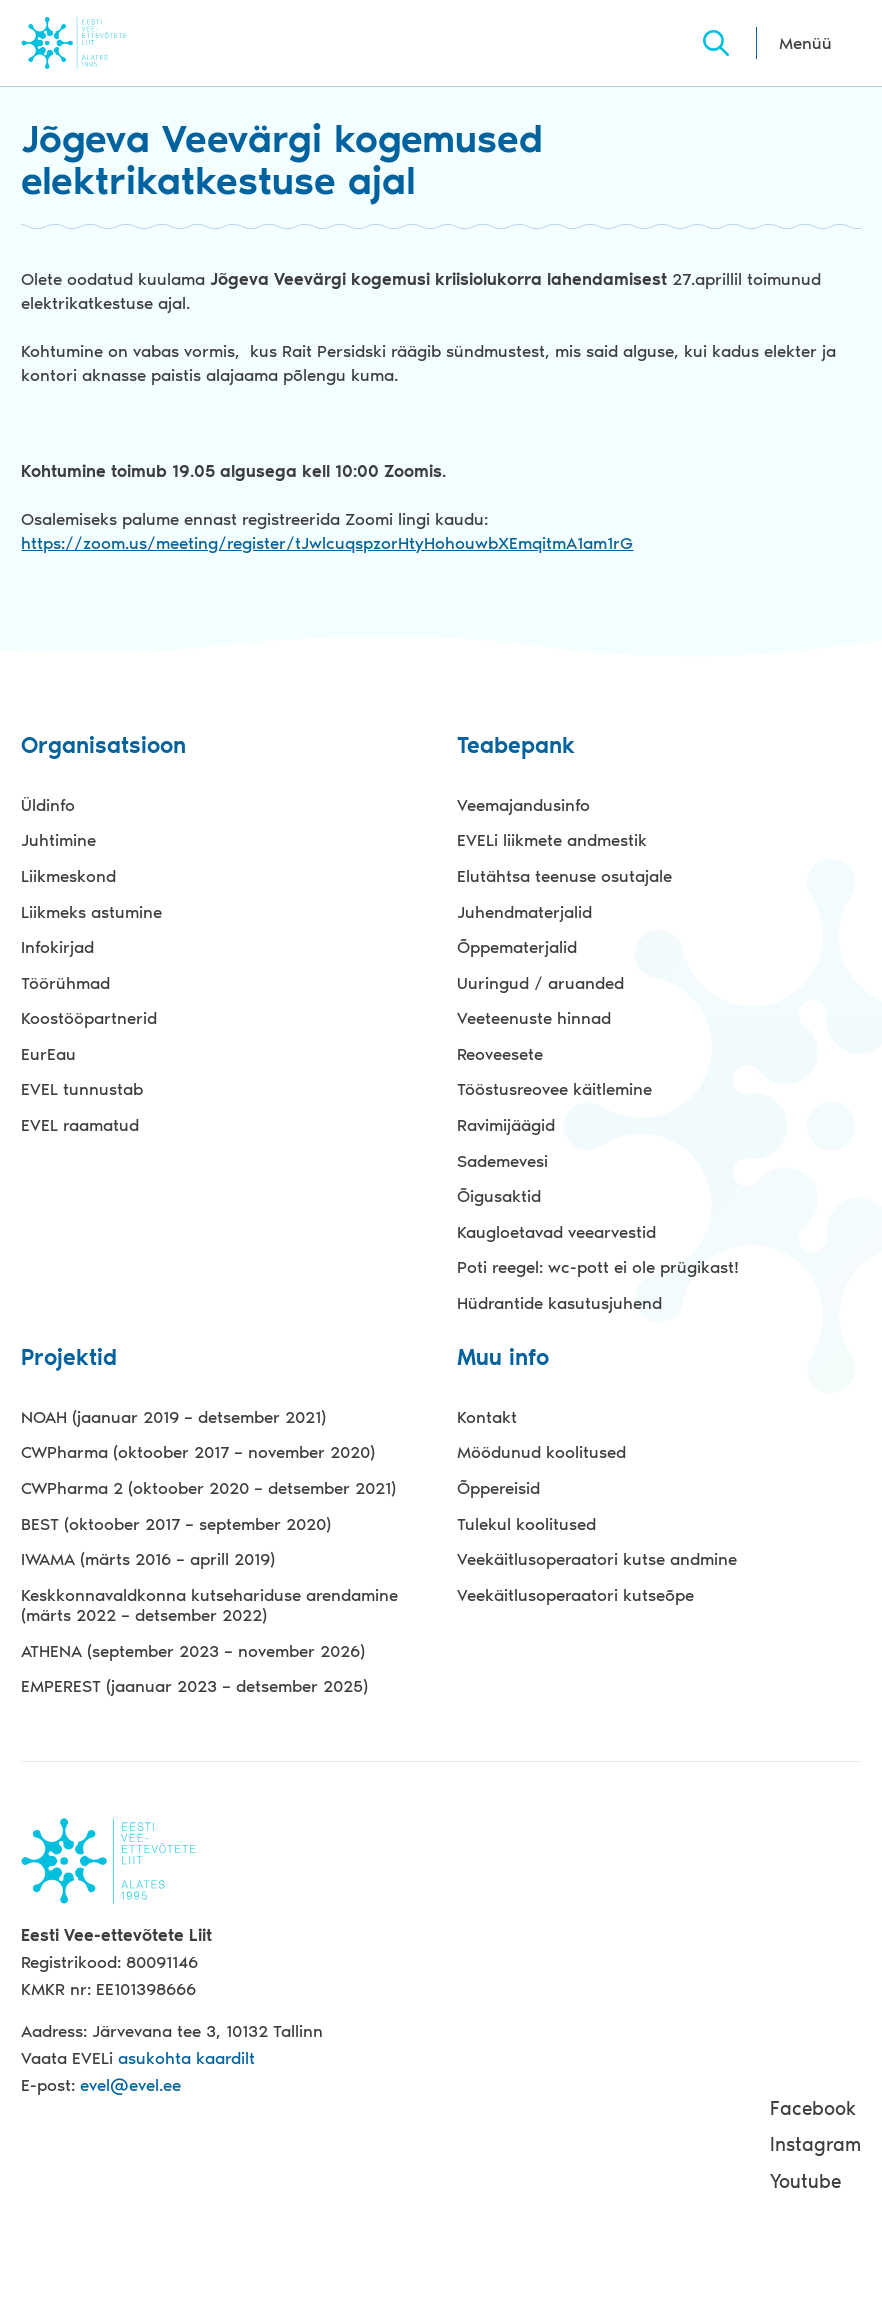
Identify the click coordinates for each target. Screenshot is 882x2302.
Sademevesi (502, 1161)
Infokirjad (57, 947)
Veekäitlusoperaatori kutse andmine (597, 1559)
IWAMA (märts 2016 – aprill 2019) (148, 1559)
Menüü (805, 43)
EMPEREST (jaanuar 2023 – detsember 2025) (194, 1686)
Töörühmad (65, 983)
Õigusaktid (499, 1196)
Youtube (805, 2181)
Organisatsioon (103, 746)
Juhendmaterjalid (524, 912)
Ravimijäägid (506, 1125)
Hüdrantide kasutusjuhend (559, 1303)
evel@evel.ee (130, 2085)
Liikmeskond (68, 876)
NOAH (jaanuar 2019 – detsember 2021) (173, 1417)
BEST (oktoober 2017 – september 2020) (176, 1524)
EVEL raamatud (80, 1125)
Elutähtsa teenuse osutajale (564, 876)
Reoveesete (500, 1054)
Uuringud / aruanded (540, 983)
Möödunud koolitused (541, 1452)
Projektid (69, 1358)
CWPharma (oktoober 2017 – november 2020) (198, 1452)
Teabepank (516, 746)
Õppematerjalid (517, 947)
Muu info (503, 1358)
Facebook (813, 2108)
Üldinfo (48, 805)
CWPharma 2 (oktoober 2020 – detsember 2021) (208, 1488)
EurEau (48, 1054)
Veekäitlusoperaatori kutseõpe (575, 1595)
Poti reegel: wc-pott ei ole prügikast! (598, 1267)
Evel (101, 42)
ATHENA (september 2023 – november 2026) (193, 1651)
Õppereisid (498, 1488)
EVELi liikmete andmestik (552, 840)
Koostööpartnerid (89, 1018)
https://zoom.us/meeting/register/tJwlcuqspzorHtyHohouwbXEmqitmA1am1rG (327, 543)
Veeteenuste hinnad (534, 1018)
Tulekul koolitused (526, 1524)
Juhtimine (58, 840)
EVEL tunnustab (82, 1089)
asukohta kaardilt (186, 2058)
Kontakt (487, 1417)
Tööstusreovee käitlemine (554, 1089)
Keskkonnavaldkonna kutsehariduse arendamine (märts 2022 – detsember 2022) (209, 1605)
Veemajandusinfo (523, 805)
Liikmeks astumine (91, 912)
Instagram (815, 2144)
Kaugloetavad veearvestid (556, 1232)
